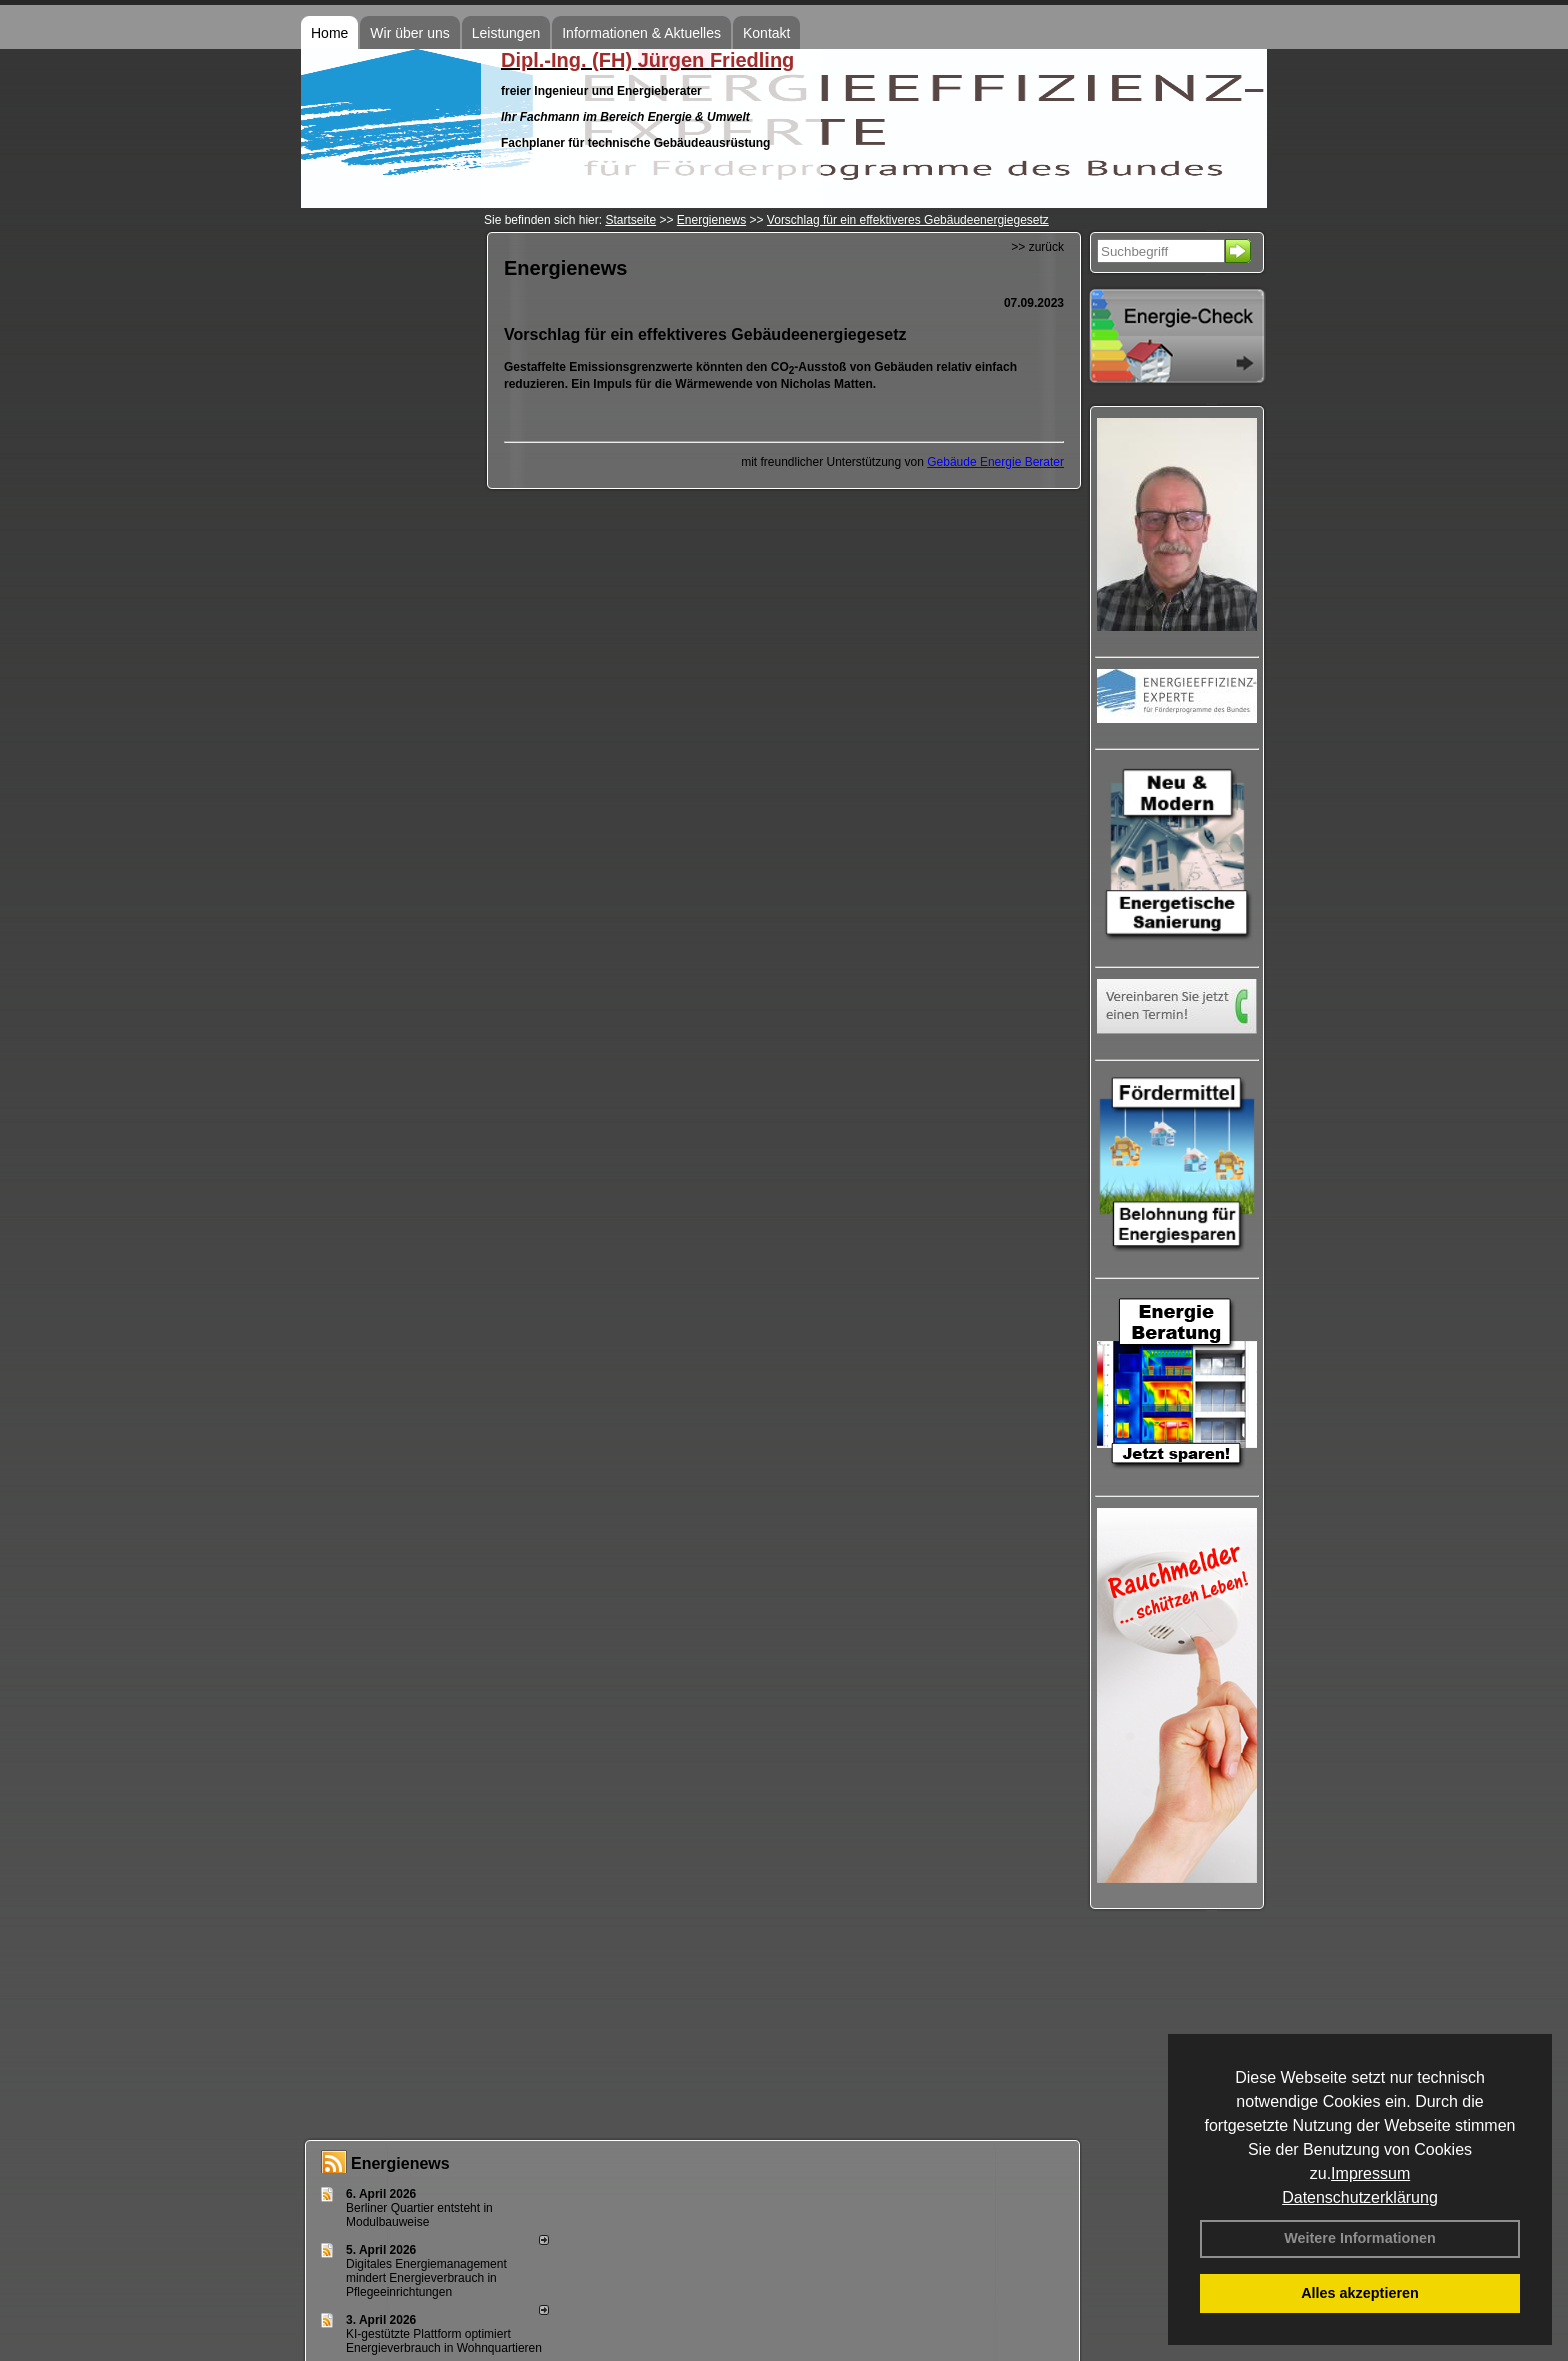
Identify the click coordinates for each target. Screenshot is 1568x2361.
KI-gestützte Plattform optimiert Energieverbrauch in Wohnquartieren (444, 2341)
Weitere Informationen (1360, 2238)
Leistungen (506, 33)
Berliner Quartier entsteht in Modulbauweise (419, 2215)
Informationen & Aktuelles (641, 33)
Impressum (1370, 2173)
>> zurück (1037, 247)
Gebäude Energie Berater (995, 462)
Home (329, 33)
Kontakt (766, 33)
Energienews (400, 2163)
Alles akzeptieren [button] (1360, 2293)
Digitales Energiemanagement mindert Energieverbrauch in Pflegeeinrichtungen (426, 2278)
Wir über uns (409, 33)
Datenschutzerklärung (1360, 2197)
